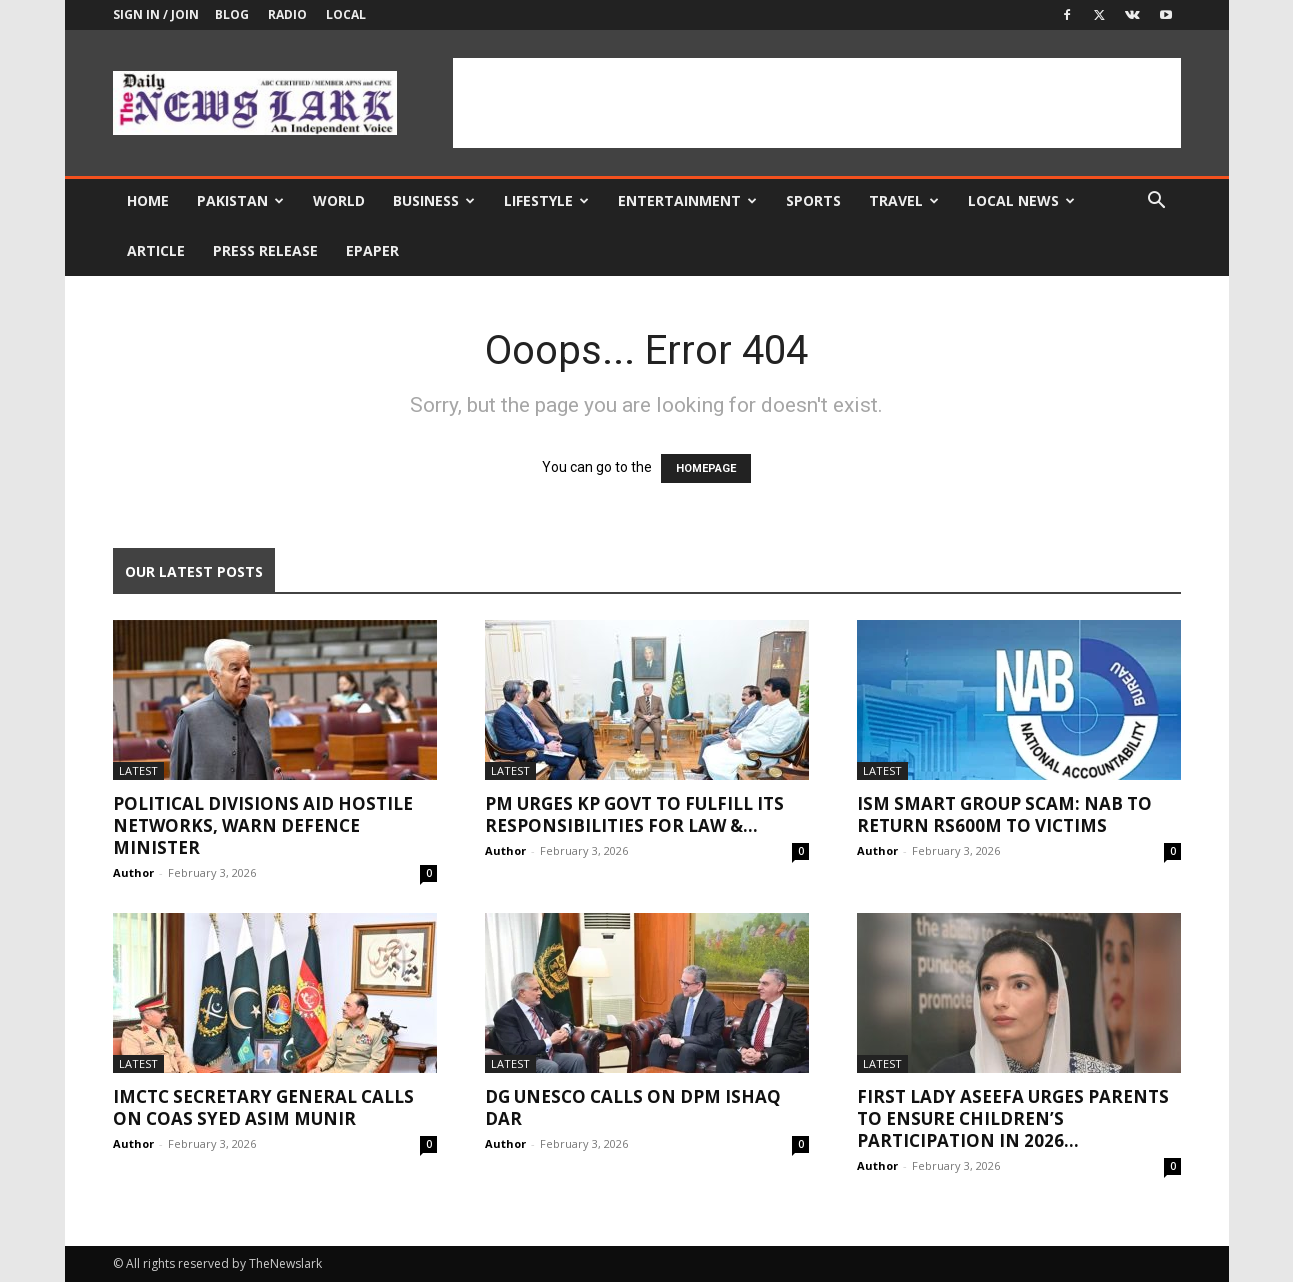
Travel (904, 200)
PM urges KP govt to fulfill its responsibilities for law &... (634, 814)
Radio (287, 14)
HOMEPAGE (706, 468)
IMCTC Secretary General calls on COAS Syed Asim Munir (263, 1107)
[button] (1157, 202)
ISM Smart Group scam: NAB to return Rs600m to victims (1004, 814)
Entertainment (687, 200)
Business (434, 200)
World (339, 200)
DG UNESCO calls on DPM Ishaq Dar (633, 1107)
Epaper (372, 250)
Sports (813, 200)
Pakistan (240, 200)
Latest (138, 770)
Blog (232, 14)
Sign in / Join (156, 14)
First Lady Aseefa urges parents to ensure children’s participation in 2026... (1013, 1118)
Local (346, 14)
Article (156, 250)
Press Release (265, 250)
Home (148, 200)
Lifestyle (546, 200)
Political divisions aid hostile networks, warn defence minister (263, 825)
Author (133, 872)
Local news (1021, 200)
